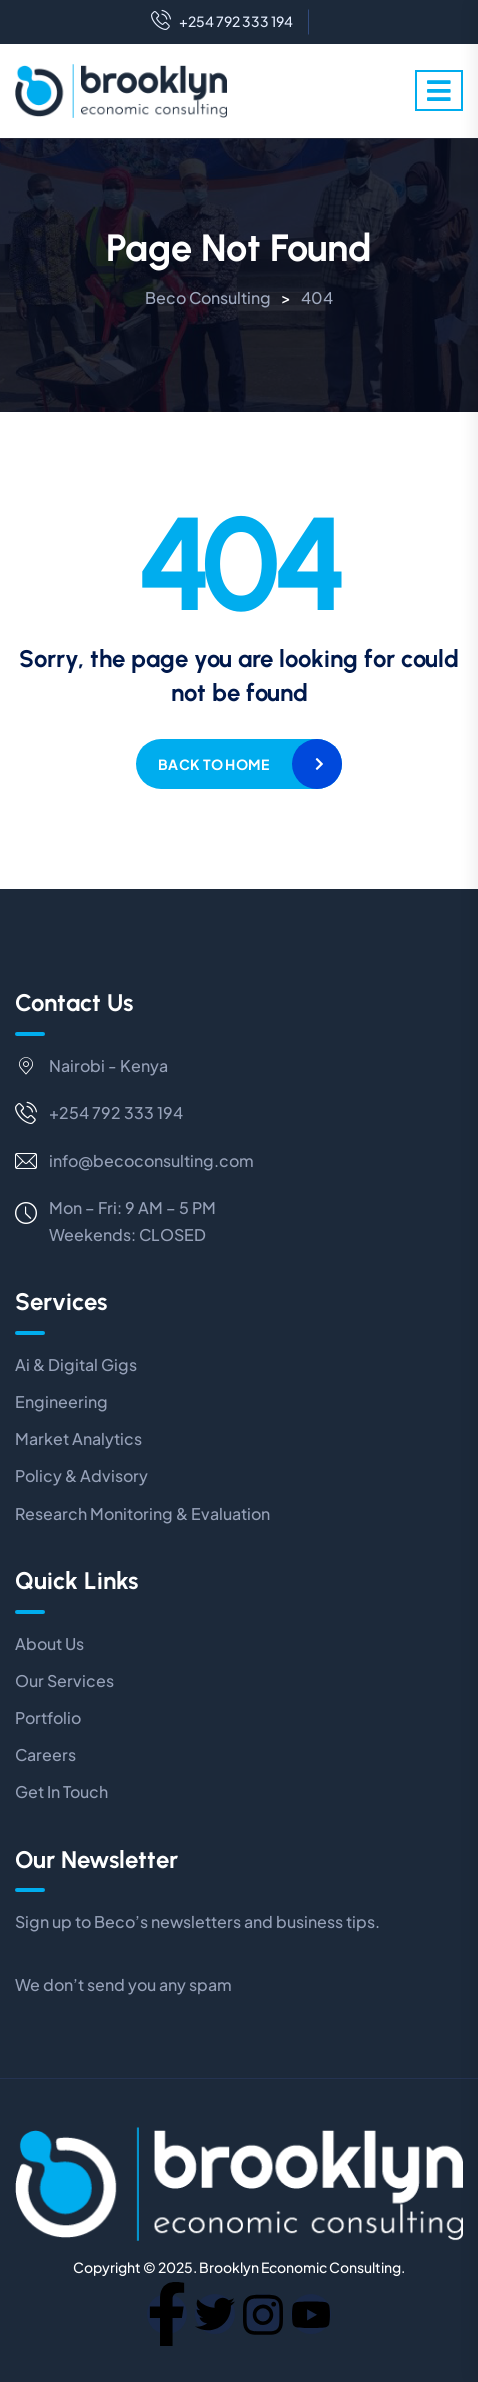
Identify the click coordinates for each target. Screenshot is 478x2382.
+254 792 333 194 (222, 22)
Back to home (213, 764)
